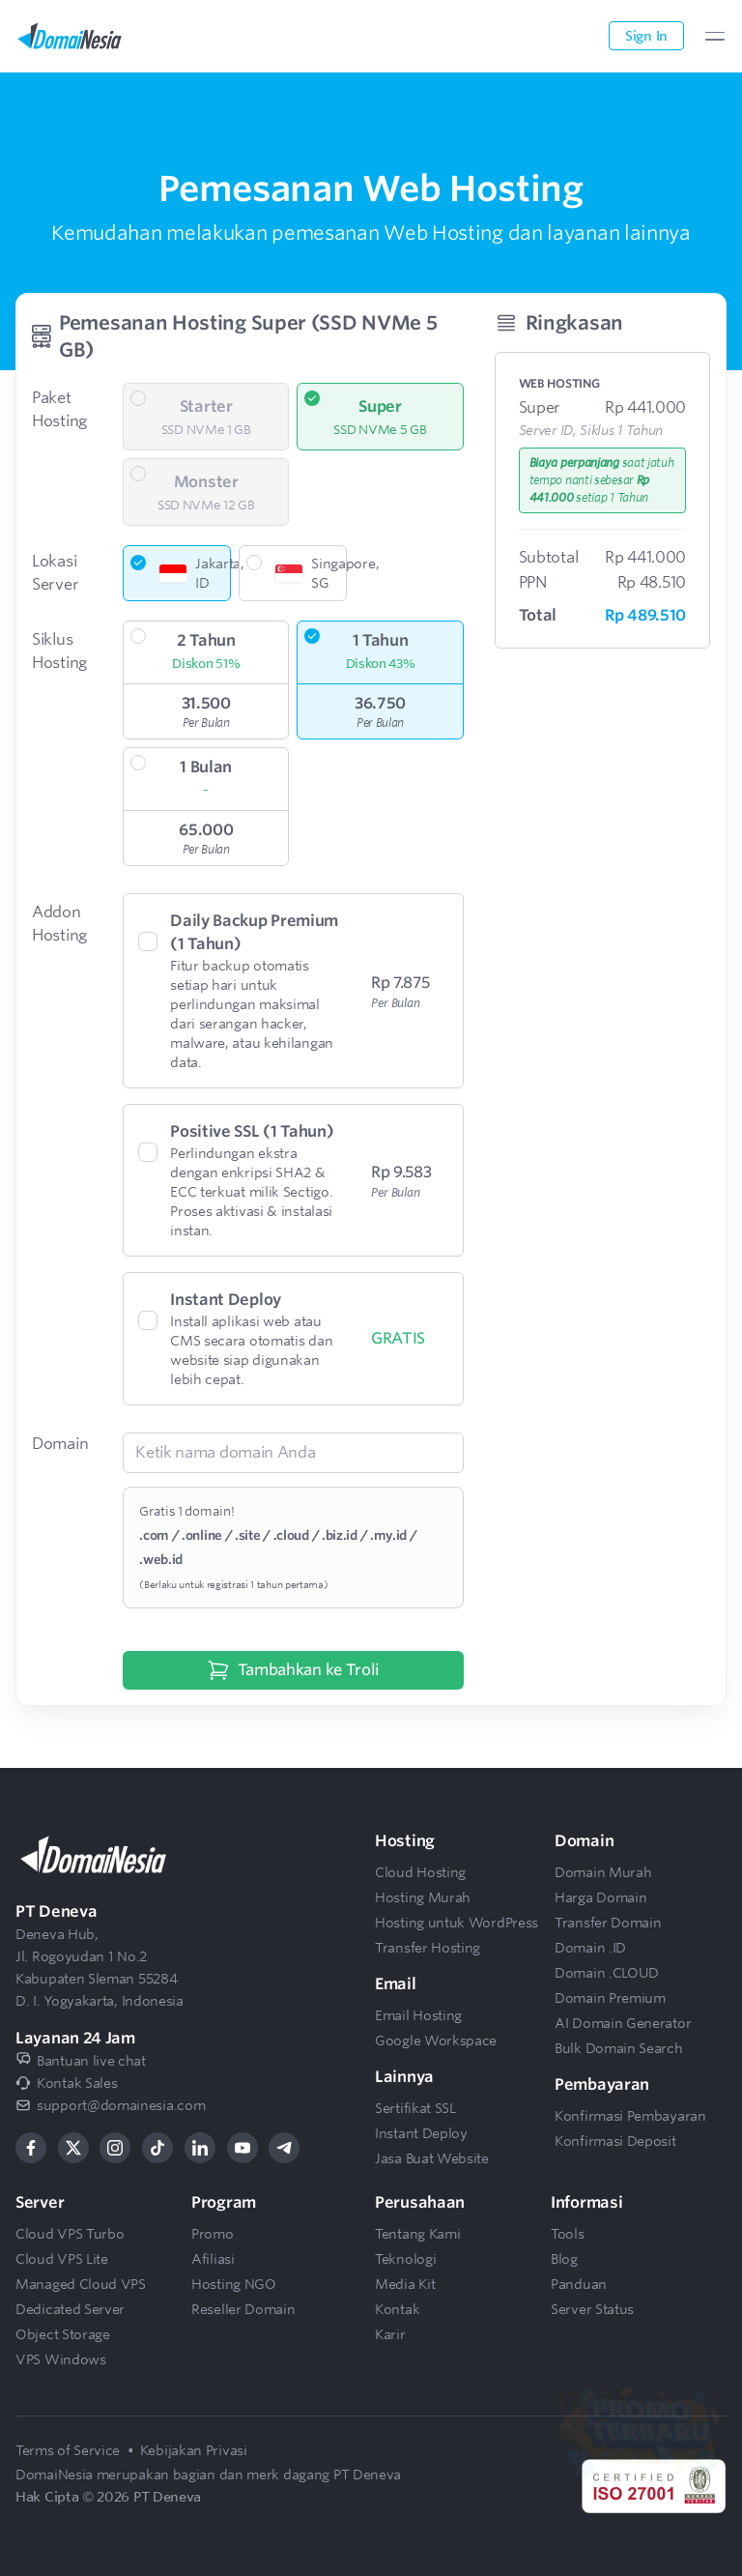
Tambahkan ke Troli (294, 1670)
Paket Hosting (59, 409)
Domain (60, 1443)
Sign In (646, 35)
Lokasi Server (55, 572)
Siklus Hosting (59, 651)
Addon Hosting (59, 923)
